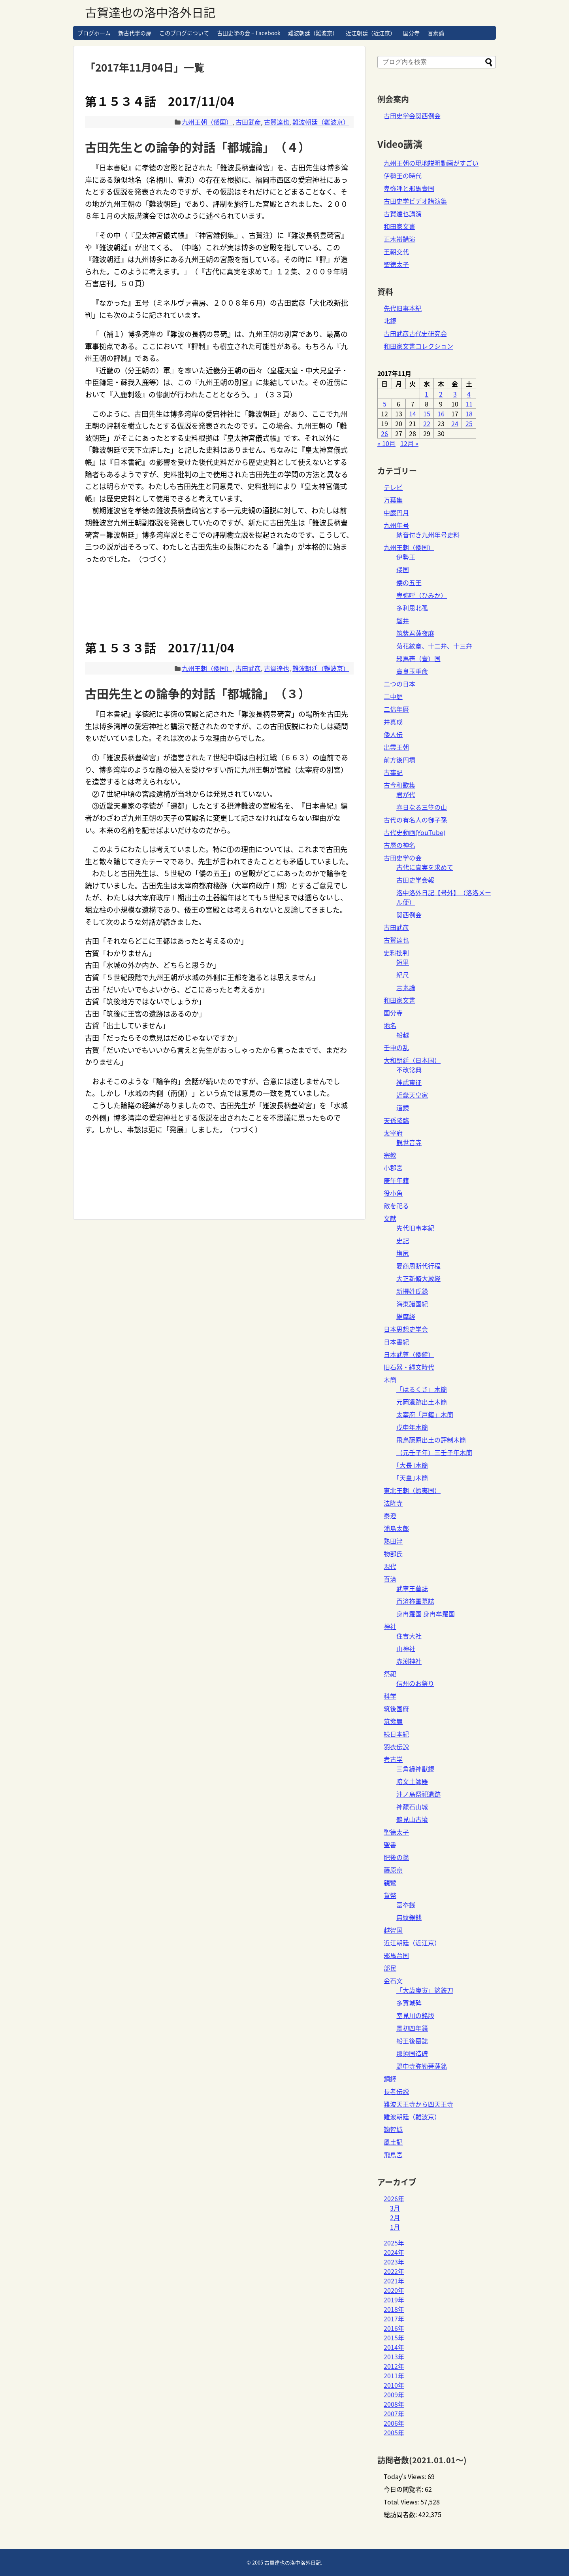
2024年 (394, 2252)
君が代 (405, 794)
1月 (395, 2227)
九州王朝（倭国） (207, 122)
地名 (390, 1025)
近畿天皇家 (412, 1095)
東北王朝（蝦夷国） (412, 1490)
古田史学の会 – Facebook (249, 33)
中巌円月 (396, 512)
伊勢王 (405, 556)
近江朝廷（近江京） (371, 33)
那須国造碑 (412, 2053)
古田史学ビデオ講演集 (415, 201)
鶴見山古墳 (412, 1819)
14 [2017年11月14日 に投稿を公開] (412, 413)
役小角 (393, 1193)
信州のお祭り (415, 1683)
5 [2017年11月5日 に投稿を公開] (384, 403)
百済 (390, 1579)
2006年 (394, 2423)
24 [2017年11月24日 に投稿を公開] (454, 423)
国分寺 (411, 33)
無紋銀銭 (409, 1917)
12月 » (409, 443)
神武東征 (409, 1082)
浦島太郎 (396, 1528)
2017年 (394, 2318)
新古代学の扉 (134, 33)
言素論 (436, 33)
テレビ (393, 487)
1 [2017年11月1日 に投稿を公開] (426, 394)
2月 (395, 2217)
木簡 (390, 1379)
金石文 (393, 1980)
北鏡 (390, 320)
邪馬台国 (396, 1955)
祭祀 (390, 1673)
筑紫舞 (393, 1721)
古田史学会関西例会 (412, 115)
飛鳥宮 (393, 2154)
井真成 (393, 721)
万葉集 (393, 500)
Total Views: (402, 2501)
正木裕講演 (399, 239)
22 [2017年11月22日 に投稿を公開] (426, 423)
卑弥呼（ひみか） (421, 595)
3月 (395, 2208)
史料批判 (396, 952)
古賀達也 (276, 122)
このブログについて (184, 33)
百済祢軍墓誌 (415, 1601)
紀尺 (402, 974)
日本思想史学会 (406, 1329)
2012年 (394, 2366)
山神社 (405, 1648)
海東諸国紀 (412, 1303)
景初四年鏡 (412, 2028)
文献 (390, 1218)
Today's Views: (406, 2476)
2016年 (394, 2328)
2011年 (394, 2375)
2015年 (394, 2337)
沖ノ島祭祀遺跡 (418, 1794)
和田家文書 (399, 226)
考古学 (393, 1759)
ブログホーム (94, 33)
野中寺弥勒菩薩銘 (421, 2066)
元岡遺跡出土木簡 (421, 1401)
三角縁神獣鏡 (415, 1768)
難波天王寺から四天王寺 (418, 2104)
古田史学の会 (403, 857)
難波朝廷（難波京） (313, 33)
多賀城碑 (409, 2002)
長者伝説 (396, 2091)
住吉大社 (409, 1635)
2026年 (394, 2198)
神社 (390, 1626)
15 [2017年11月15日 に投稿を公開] (426, 413)
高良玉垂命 (412, 671)
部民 (390, 1968)
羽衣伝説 (396, 1746)
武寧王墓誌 (412, 1588)
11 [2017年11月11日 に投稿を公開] (469, 403)
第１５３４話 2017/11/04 (159, 101)
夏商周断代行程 (418, 1265)
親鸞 (390, 1882)
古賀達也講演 (403, 213)
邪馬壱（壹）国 (418, 658)
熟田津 (393, 1541)
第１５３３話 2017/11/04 (159, 647)
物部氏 (393, 1553)
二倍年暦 (396, 709)
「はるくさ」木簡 (421, 1389)
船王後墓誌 (412, 2040)
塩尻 (402, 1253)
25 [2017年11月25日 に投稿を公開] (469, 423)
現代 (390, 1566)
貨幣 (390, 1895)
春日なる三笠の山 (421, 807)
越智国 (393, 1930)
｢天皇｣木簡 (412, 1477)
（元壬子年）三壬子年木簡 (434, 1452)
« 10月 (386, 443)
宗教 (390, 1155)
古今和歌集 (399, 785)
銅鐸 (390, 2078)
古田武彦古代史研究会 (415, 333)
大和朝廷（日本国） (412, 1060)
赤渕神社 (409, 1661)
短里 (402, 962)
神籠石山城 (412, 1806)
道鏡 (402, 1107)
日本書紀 (396, 1341)
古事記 (393, 772)
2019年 (394, 2299)
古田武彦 (248, 122)
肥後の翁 (396, 1857)
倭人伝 (393, 734)
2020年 (394, 2290)
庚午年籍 (396, 1180)
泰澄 (390, 1515)
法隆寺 (393, 1503)
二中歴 (393, 696)
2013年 (394, 2356)
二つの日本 (399, 683)
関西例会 (409, 914)
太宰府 (393, 1133)
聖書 (390, 1844)
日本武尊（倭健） (409, 1354)
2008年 (394, 2404)
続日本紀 (396, 1734)
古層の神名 (399, 845)
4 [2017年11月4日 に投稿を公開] (469, 394)
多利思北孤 (412, 607)
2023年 (394, 2261)
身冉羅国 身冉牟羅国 (425, 1613)
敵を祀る (396, 1205)
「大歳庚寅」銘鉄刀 (424, 1990)
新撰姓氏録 (412, 1291)
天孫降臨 (396, 1120)
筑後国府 (396, 1708)
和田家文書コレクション (418, 346)
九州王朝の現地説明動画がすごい (431, 163)
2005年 (394, 2432)
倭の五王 (409, 582)
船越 (402, 1034)
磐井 (402, 620)
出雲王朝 (396, 747)
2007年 (394, 2413)
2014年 (394, 2347)
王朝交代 (396, 251)
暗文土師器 (412, 1781)
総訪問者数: (401, 2514)
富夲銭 (405, 1904)
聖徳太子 (396, 264)
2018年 (394, 2309)
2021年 (394, 2280)
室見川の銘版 (415, 2015)
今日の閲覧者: (404, 2489)
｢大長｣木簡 (412, 1465)
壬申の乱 (396, 1047)
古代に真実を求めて (424, 867)
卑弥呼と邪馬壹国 (409, 188)
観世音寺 (409, 1142)
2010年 (394, 2385)
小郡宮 (393, 1167)
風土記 (393, 2142)
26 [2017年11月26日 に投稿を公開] (384, 433)
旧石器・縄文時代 (409, 1367)
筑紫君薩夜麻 (415, 633)
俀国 (402, 569)
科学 (390, 1696)
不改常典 (409, 1069)
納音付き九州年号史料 (428, 534)
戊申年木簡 (412, 1427)
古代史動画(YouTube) (414, 832)
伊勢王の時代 (403, 175)
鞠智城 (393, 2129)
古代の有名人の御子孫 (415, 819)
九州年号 (396, 525)
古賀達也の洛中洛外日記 (150, 12)
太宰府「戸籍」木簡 (424, 1414)
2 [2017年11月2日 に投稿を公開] (441, 394)
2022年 (394, 2271)
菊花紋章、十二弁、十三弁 (434, 645)
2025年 (394, 2242)
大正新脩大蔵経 (418, 1278)
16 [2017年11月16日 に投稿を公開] (441, 413)
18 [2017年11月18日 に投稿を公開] (469, 413)
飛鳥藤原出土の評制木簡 (431, 1439)
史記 (402, 1240)
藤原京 (393, 1870)
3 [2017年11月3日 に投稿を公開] (455, 394)
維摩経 (405, 1316)
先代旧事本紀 (403, 308)
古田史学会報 (415, 879)
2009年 (394, 2394)
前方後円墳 (399, 759)
